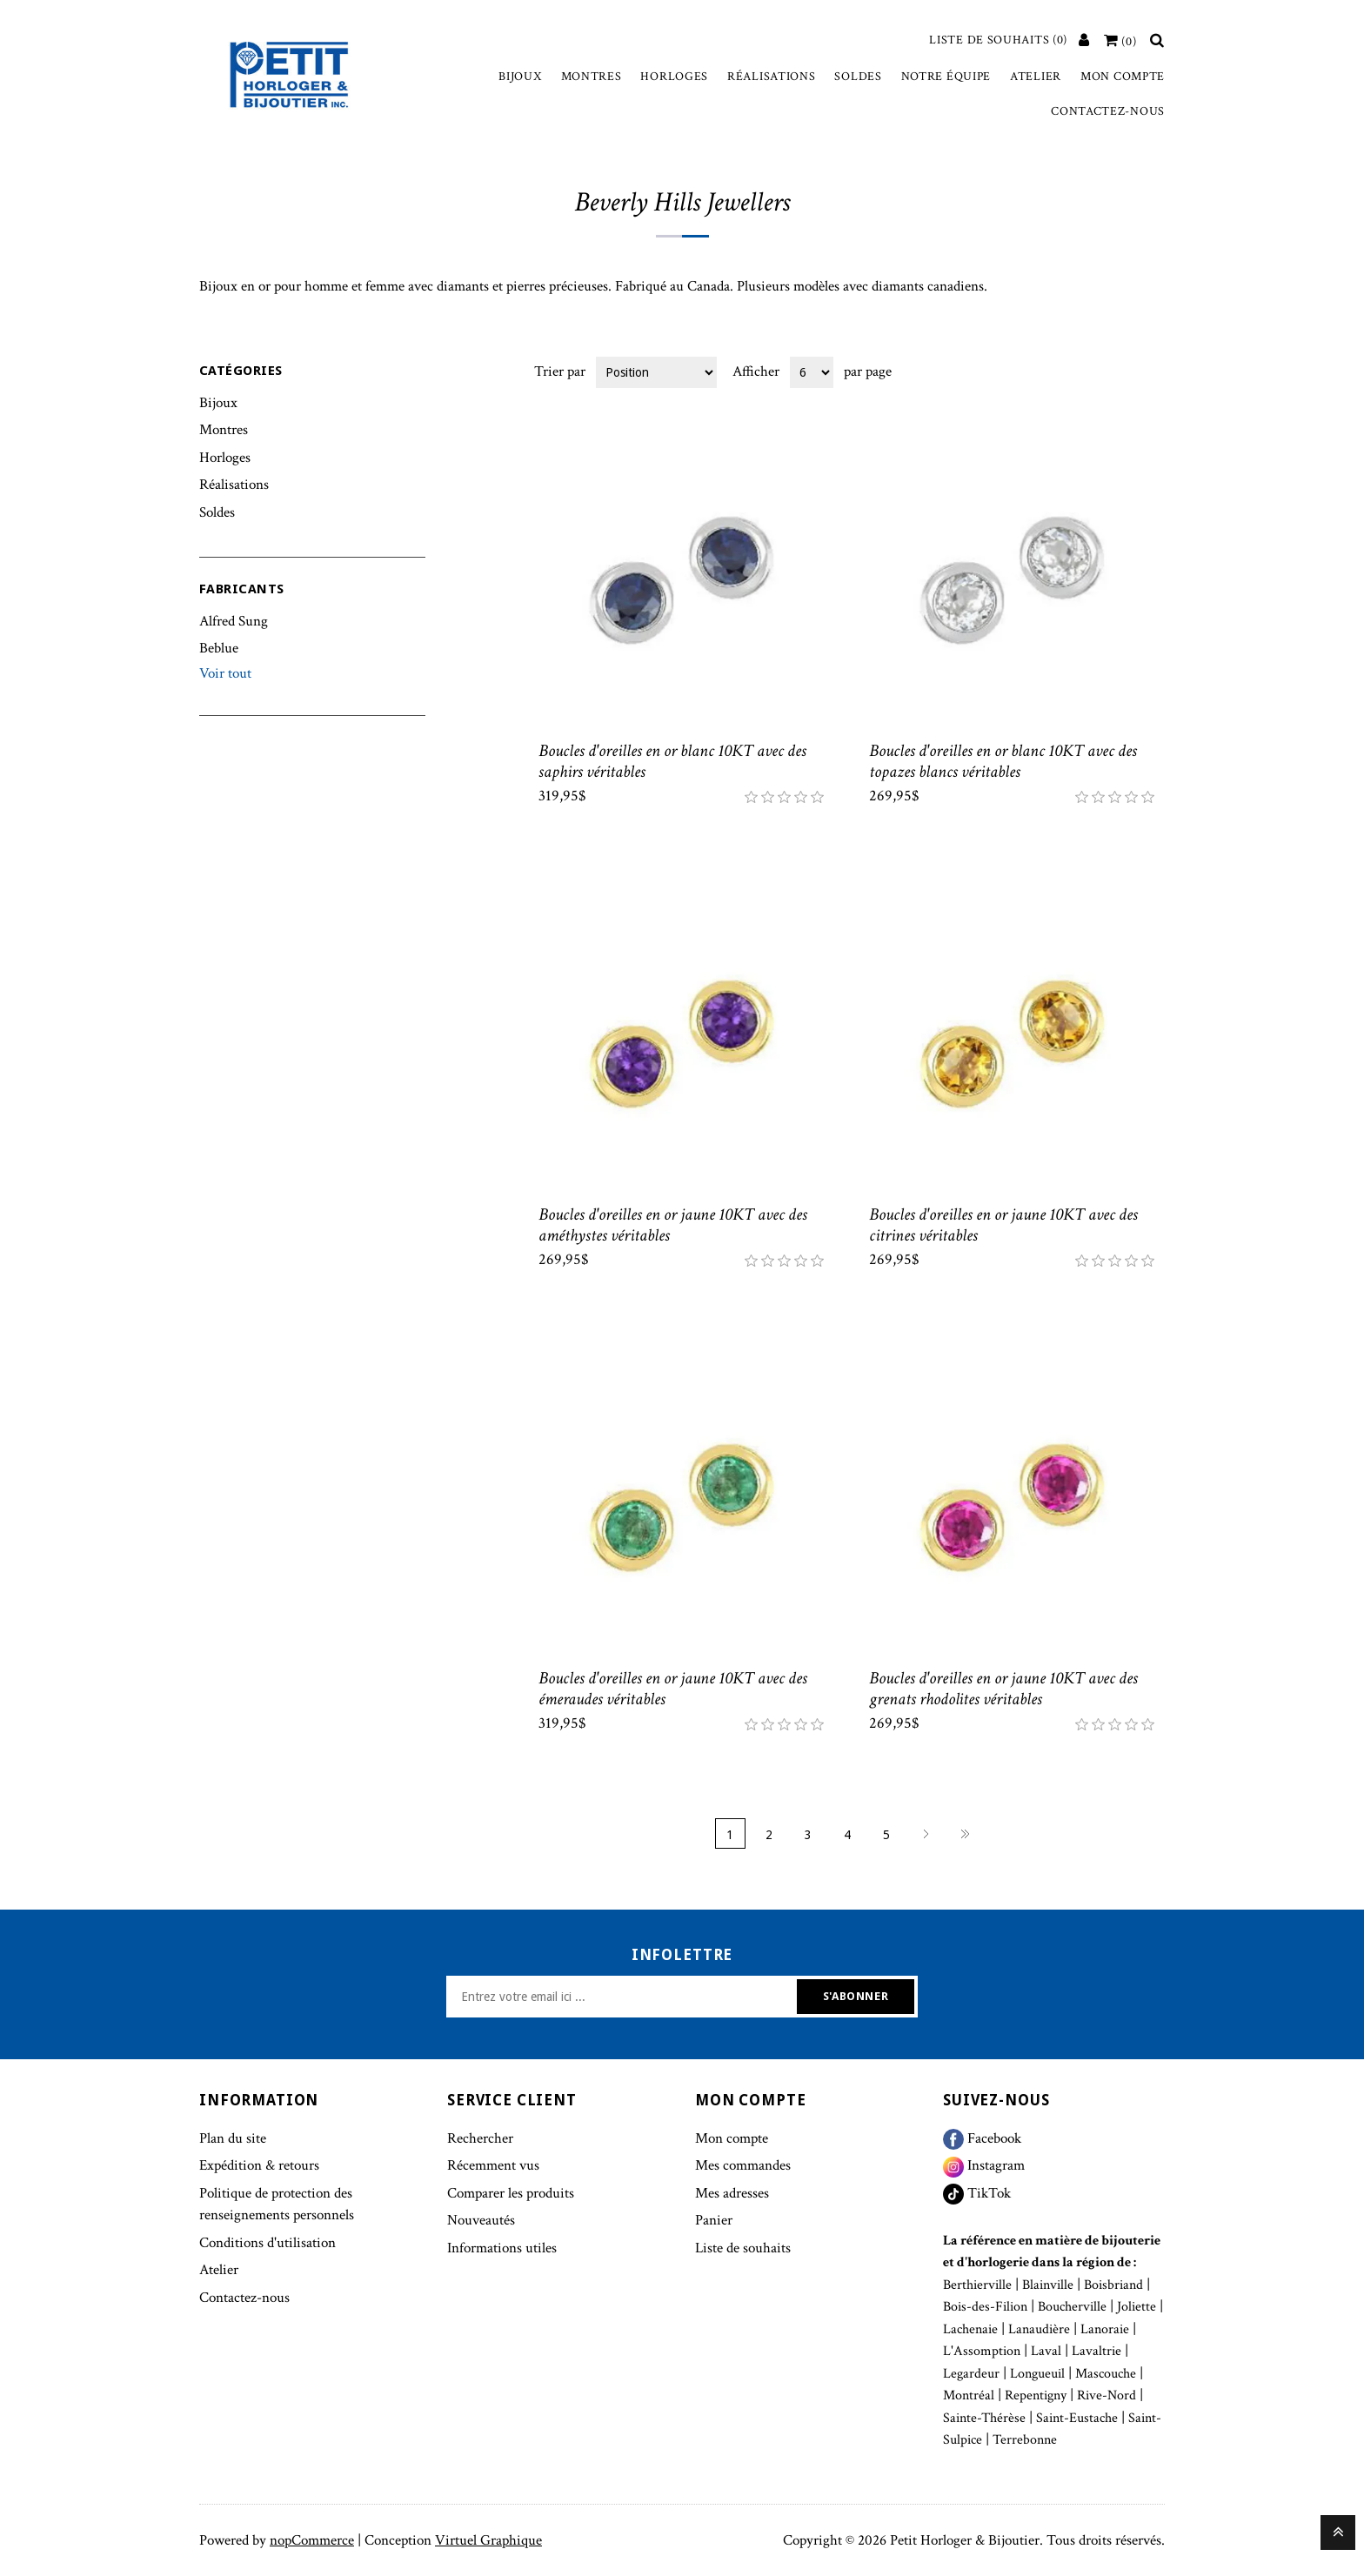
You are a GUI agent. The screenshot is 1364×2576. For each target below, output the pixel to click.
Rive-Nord (1106, 2395)
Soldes (857, 76)
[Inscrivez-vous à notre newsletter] (624, 1996)
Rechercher (480, 2138)
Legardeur (971, 2374)
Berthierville (977, 2285)
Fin (965, 1833)
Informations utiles (502, 2248)
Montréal (968, 2395)
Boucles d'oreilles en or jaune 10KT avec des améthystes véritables (672, 1225)
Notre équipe (946, 76)
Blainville (1047, 2285)
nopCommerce (312, 2540)
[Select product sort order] (656, 372)
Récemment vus (493, 2165)
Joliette (1136, 2307)
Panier (713, 2220)
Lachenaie (970, 2329)
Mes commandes (743, 2165)
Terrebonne (1025, 2440)
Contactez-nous (1108, 111)
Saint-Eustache (1077, 2418)
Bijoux (519, 76)
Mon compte (1122, 76)
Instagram (984, 2165)
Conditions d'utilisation (267, 2242)
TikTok (977, 2193)
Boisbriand (1113, 2285)
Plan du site (232, 2138)
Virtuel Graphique (488, 2540)
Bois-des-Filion (985, 2307)
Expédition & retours (259, 2165)
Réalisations (771, 76)
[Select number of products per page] (811, 372)
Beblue (218, 648)
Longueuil (1037, 2374)
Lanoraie (1104, 2329)
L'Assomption (981, 2351)
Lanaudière (1039, 2329)
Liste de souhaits (743, 2248)
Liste (1150, 371)
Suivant (926, 1833)
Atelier (1035, 76)
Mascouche (1105, 2374)
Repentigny (1035, 2395)
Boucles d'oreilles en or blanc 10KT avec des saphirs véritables (672, 761)
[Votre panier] (1120, 42)
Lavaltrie (1096, 2351)
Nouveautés (481, 2220)
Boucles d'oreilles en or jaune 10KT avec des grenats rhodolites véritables (1003, 1689)
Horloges (674, 76)
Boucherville (1072, 2307)
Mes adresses (732, 2193)
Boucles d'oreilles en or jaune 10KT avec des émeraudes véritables (672, 1689)
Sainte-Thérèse (984, 2418)
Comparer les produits (510, 2193)
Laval (1046, 2351)
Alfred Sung (233, 621)
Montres (591, 76)
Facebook (982, 2138)
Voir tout (225, 673)
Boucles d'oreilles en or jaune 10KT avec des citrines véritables (1003, 1225)
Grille (1118, 371)
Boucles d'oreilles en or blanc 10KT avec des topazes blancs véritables (1003, 761)
